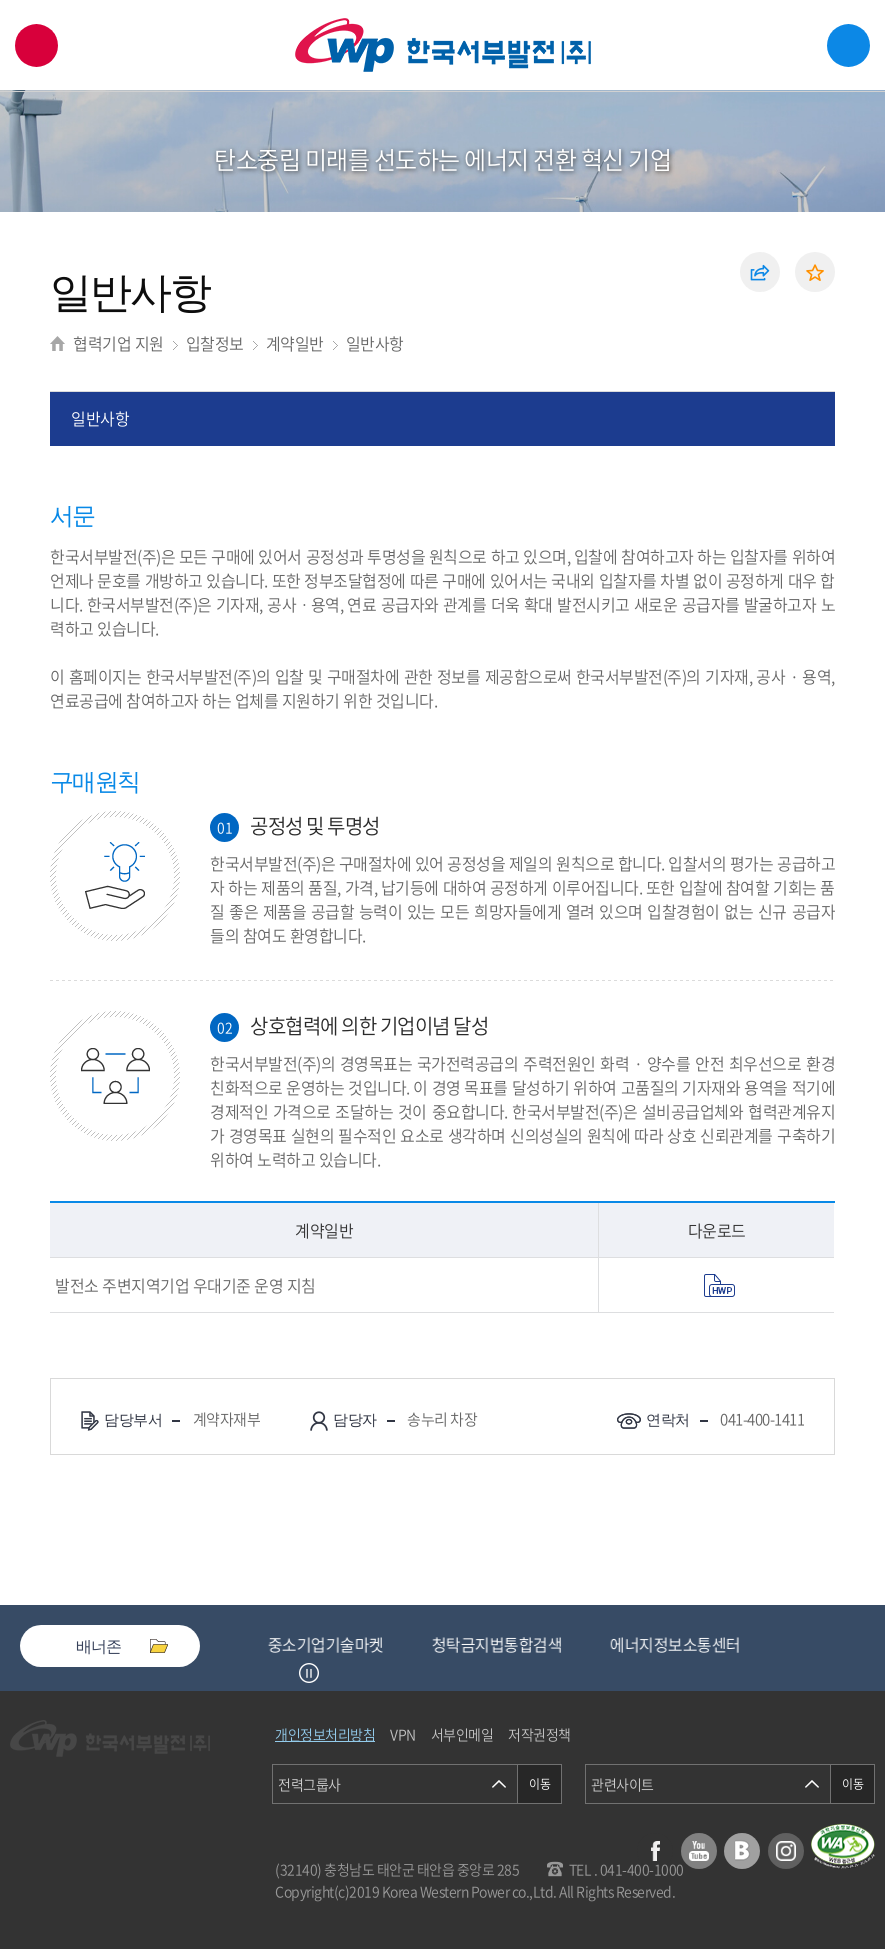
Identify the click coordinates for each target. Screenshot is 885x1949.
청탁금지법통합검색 (503, 1644)
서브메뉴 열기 (841, 190)
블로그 (742, 1851)
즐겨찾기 (815, 272)
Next (334, 1673)
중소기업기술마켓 (332, 1644)
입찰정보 (215, 343)
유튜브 (699, 1851)
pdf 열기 (719, 1285)
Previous (284, 1673)
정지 (309, 1673)
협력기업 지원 (118, 343)
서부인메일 (462, 1734)
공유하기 (760, 272)
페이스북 (655, 1851)
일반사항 (375, 343)
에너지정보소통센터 (681, 1644)
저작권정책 (539, 1734)
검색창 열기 (36, 45)
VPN (403, 1734)
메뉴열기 (848, 45)
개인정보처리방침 (325, 1734)
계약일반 (295, 343)
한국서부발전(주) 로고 (443, 45)
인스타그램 (786, 1851)
